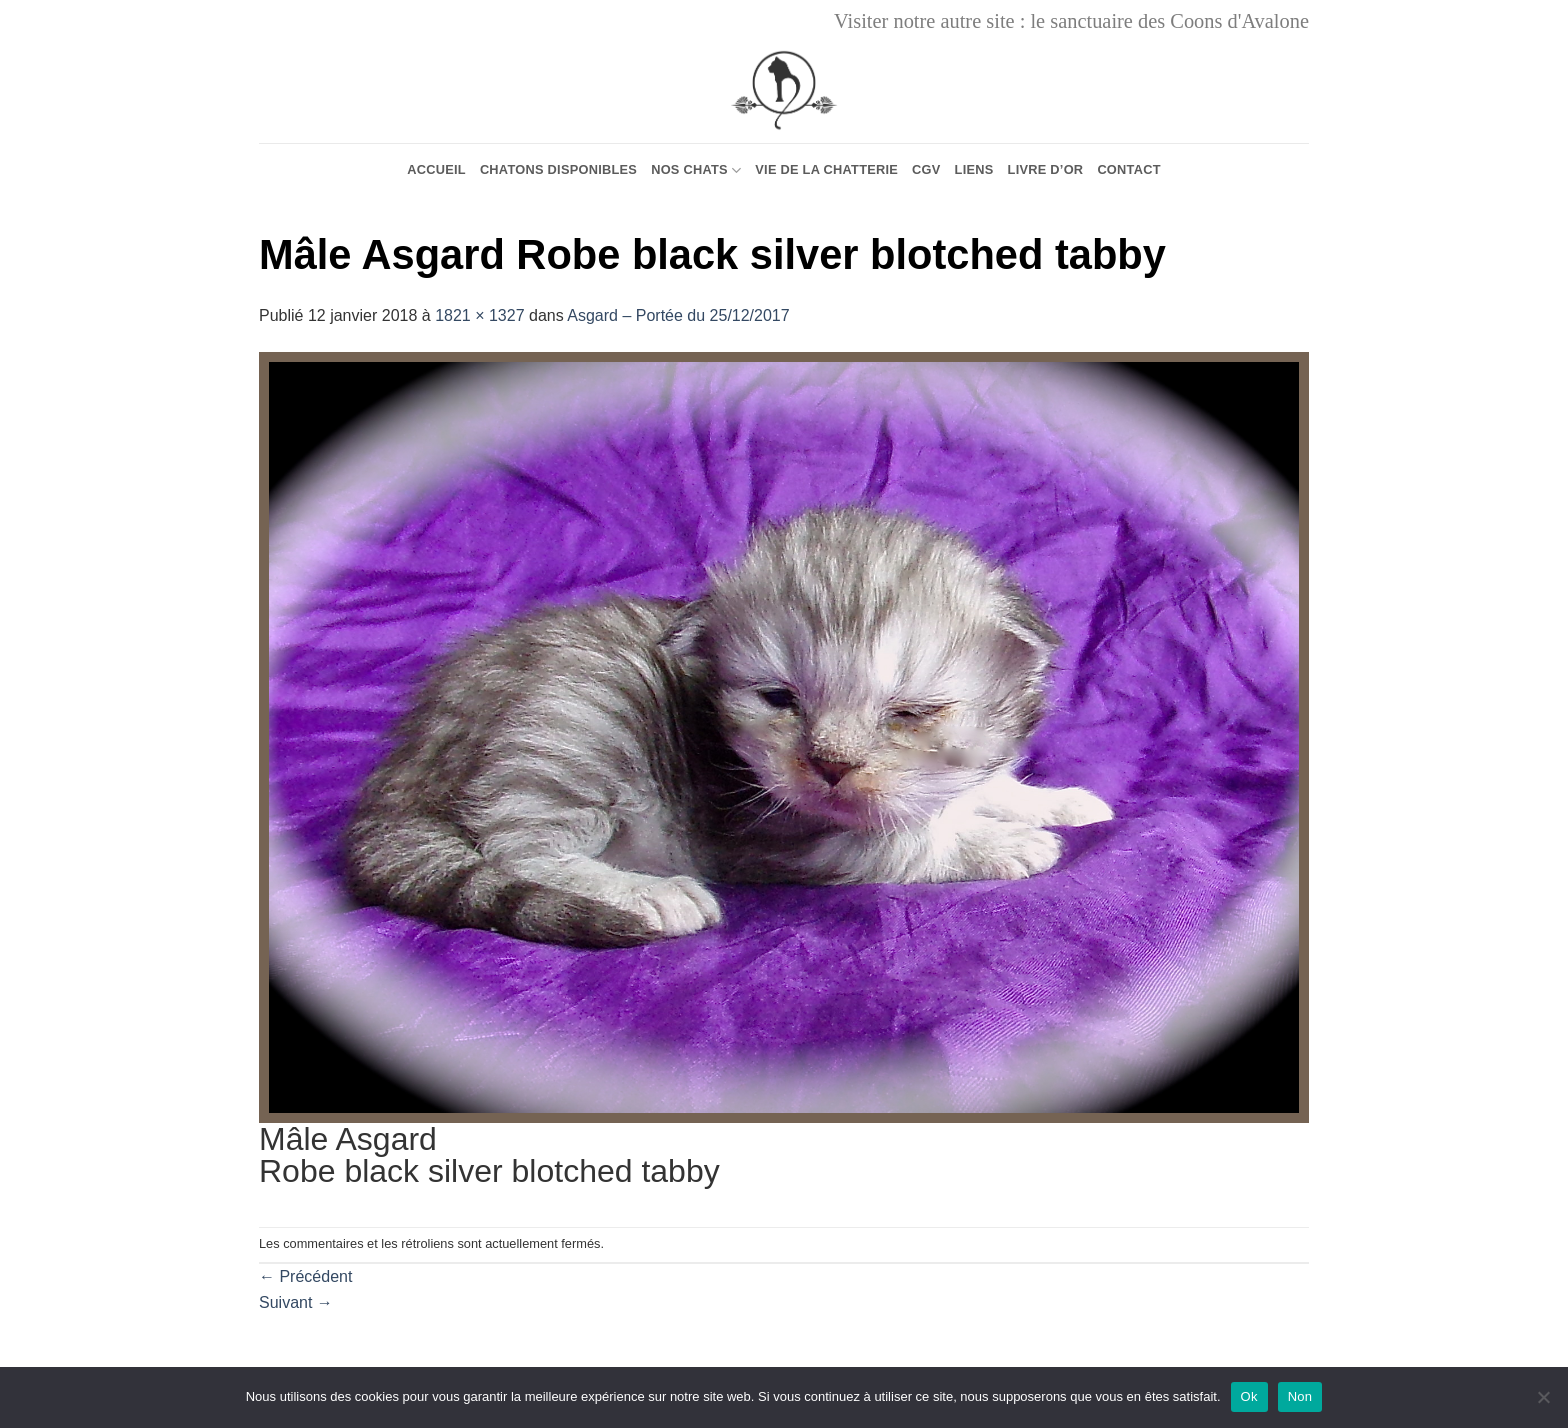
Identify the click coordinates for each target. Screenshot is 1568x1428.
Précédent (305, 1276)
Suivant (296, 1302)
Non (1300, 1396)
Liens (974, 169)
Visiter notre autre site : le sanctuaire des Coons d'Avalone (1071, 21)
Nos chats (696, 170)
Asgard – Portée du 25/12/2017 (678, 315)
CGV (926, 169)
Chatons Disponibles (558, 169)
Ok (1249, 1396)
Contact (1128, 169)
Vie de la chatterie (826, 169)
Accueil (436, 169)
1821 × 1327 (479, 315)
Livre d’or (1046, 169)
